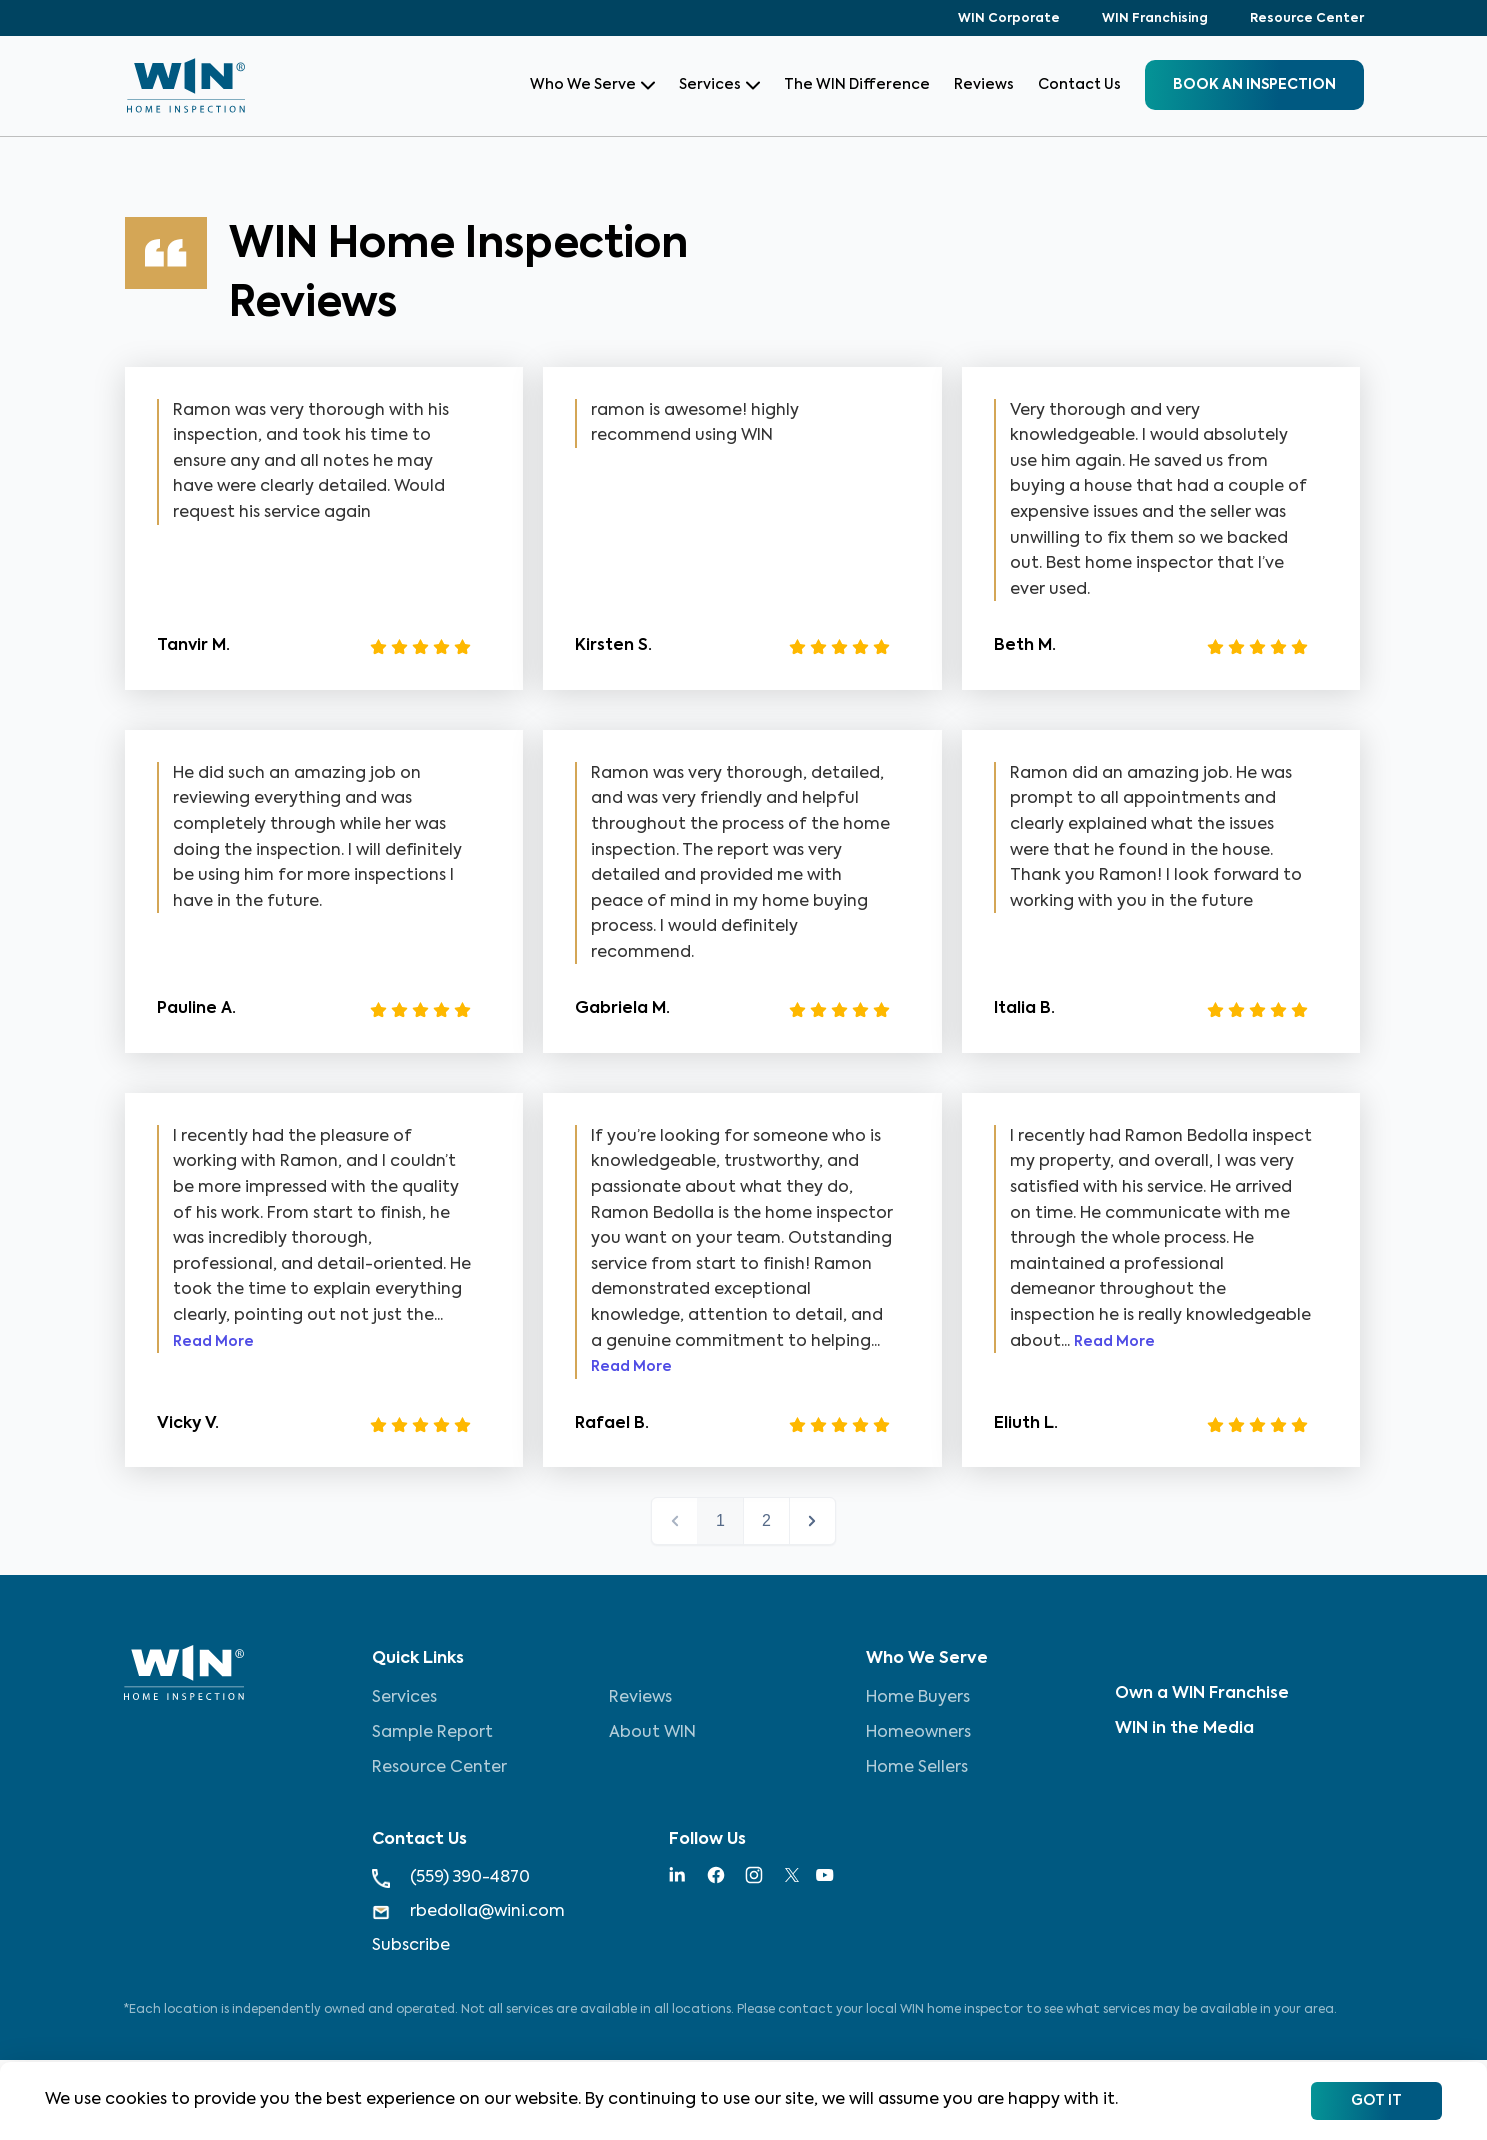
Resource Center (1307, 19)
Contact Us (1079, 85)
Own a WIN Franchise (1202, 1694)
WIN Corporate (1009, 19)
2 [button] (766, 1520)
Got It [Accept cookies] (1376, 2101)
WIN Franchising (1155, 19)
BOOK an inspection (1254, 85)
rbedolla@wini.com (468, 1912)
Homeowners (918, 1733)
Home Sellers (917, 1768)
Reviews (984, 85)
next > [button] (812, 1521)
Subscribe (411, 1946)
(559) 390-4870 (451, 1878)
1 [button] (720, 1520)
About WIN (652, 1733)
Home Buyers (918, 1698)
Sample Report (432, 1733)
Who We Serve (592, 85)
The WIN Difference (857, 85)
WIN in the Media (1184, 1729)
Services (719, 85)
